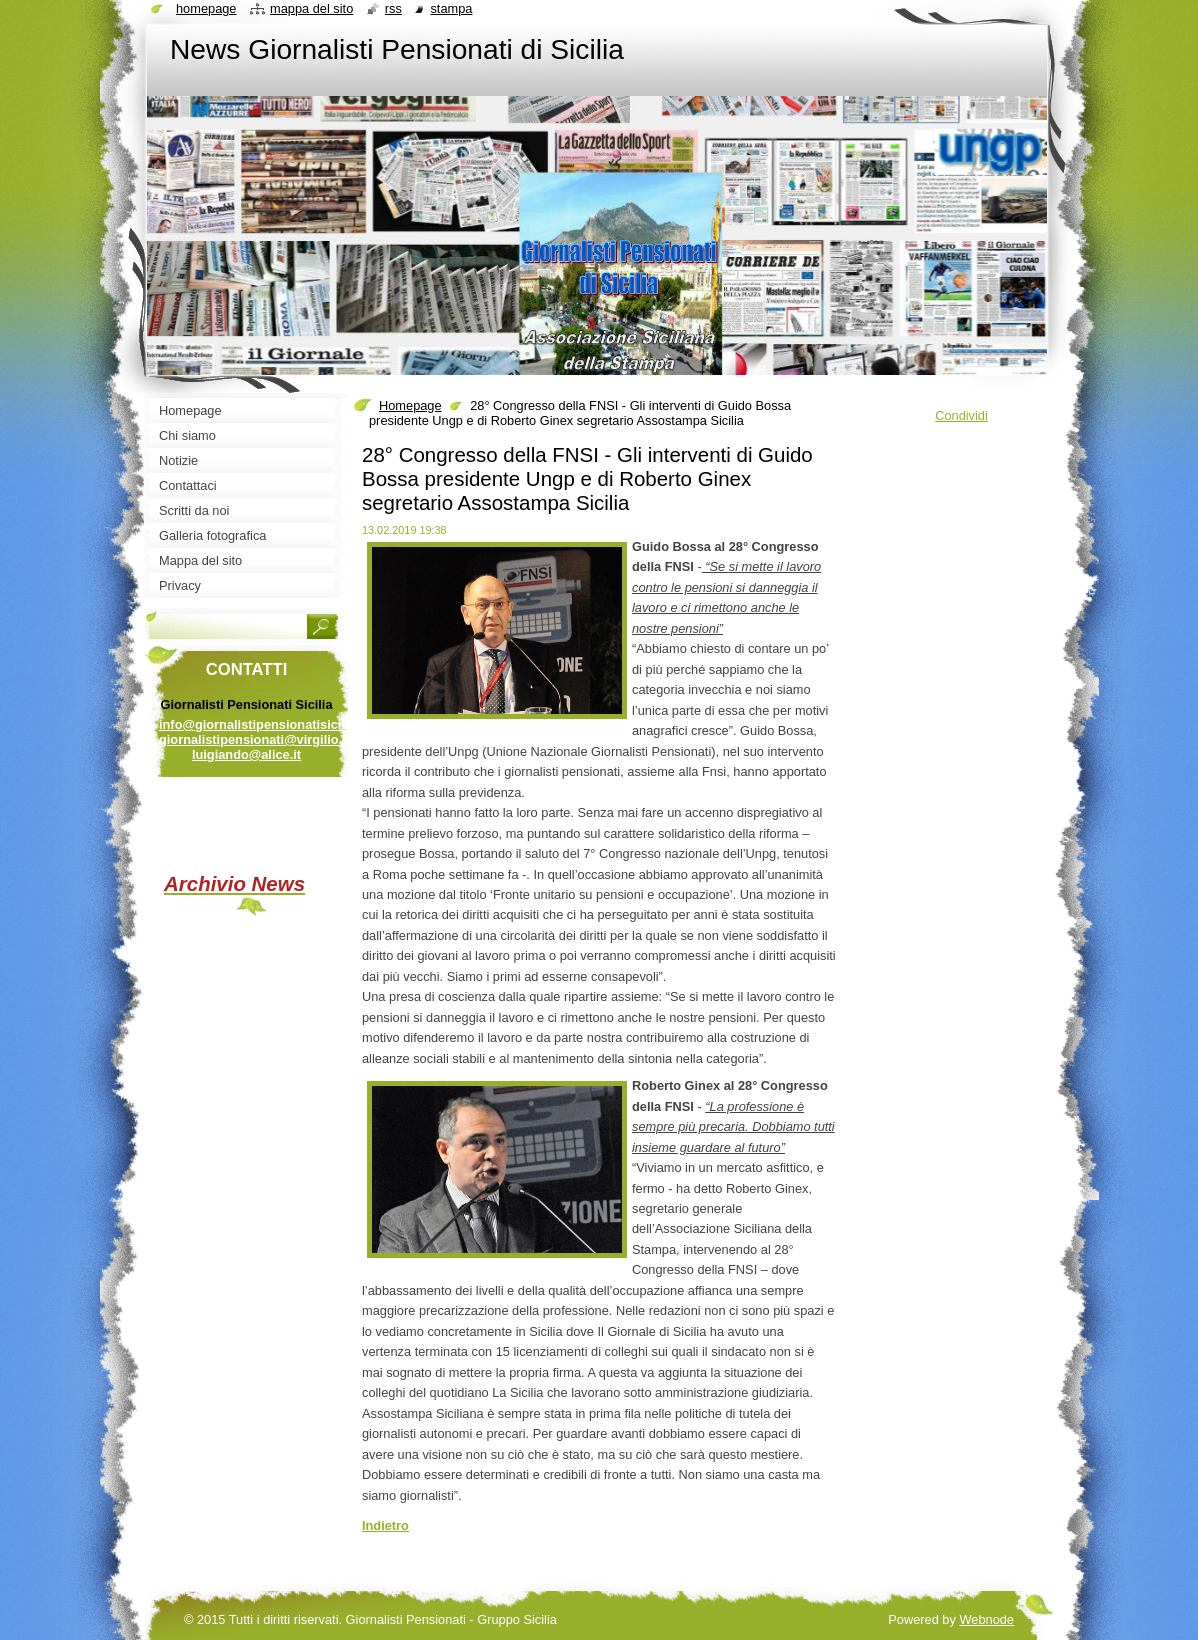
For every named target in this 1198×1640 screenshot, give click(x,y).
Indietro (385, 1525)
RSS (393, 8)
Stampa (451, 8)
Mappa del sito (311, 8)
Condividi (961, 415)
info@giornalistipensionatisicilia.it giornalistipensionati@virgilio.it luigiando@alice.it (263, 739)
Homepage (410, 405)
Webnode (986, 1619)
